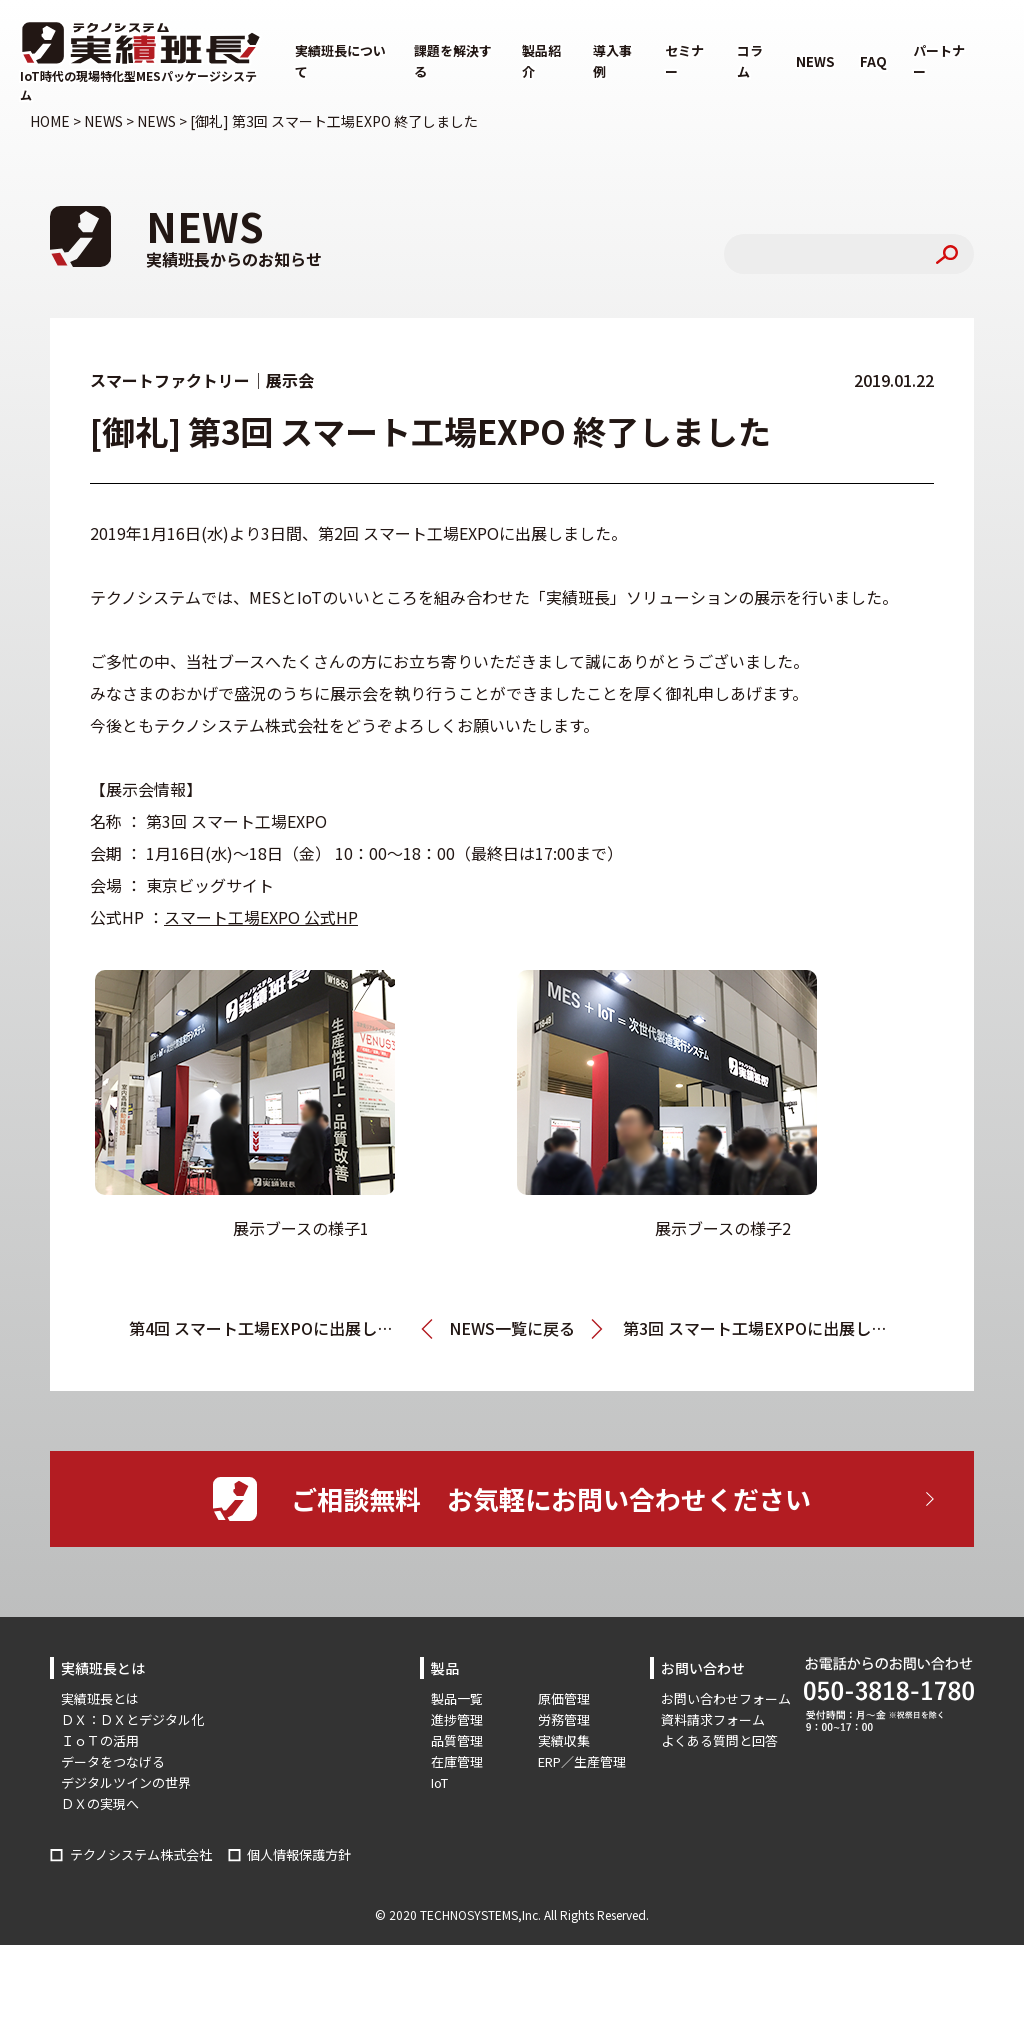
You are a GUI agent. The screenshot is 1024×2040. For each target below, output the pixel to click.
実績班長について (340, 61)
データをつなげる (113, 1761)
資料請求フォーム (713, 1719)
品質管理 (457, 1740)
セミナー (684, 61)
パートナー (939, 61)
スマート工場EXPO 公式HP (261, 917)
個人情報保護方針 (299, 1854)
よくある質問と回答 (719, 1740)
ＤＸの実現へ (100, 1803)
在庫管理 (457, 1761)
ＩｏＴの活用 (100, 1740)
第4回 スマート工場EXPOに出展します (269, 1328)
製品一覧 (457, 1698)
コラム (750, 61)
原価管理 (564, 1698)
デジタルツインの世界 (126, 1782)
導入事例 (612, 61)
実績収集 (564, 1740)
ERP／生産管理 (582, 1761)
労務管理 (564, 1719)
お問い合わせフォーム (726, 1698)
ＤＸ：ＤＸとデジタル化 (132, 1719)
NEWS (815, 61)
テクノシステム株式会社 (141, 1854)
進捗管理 (457, 1719)
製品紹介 (541, 61)
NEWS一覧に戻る (512, 1328)
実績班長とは (100, 1698)
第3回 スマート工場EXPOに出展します (759, 1328)
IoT (439, 1782)
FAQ (873, 61)
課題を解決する (453, 61)
